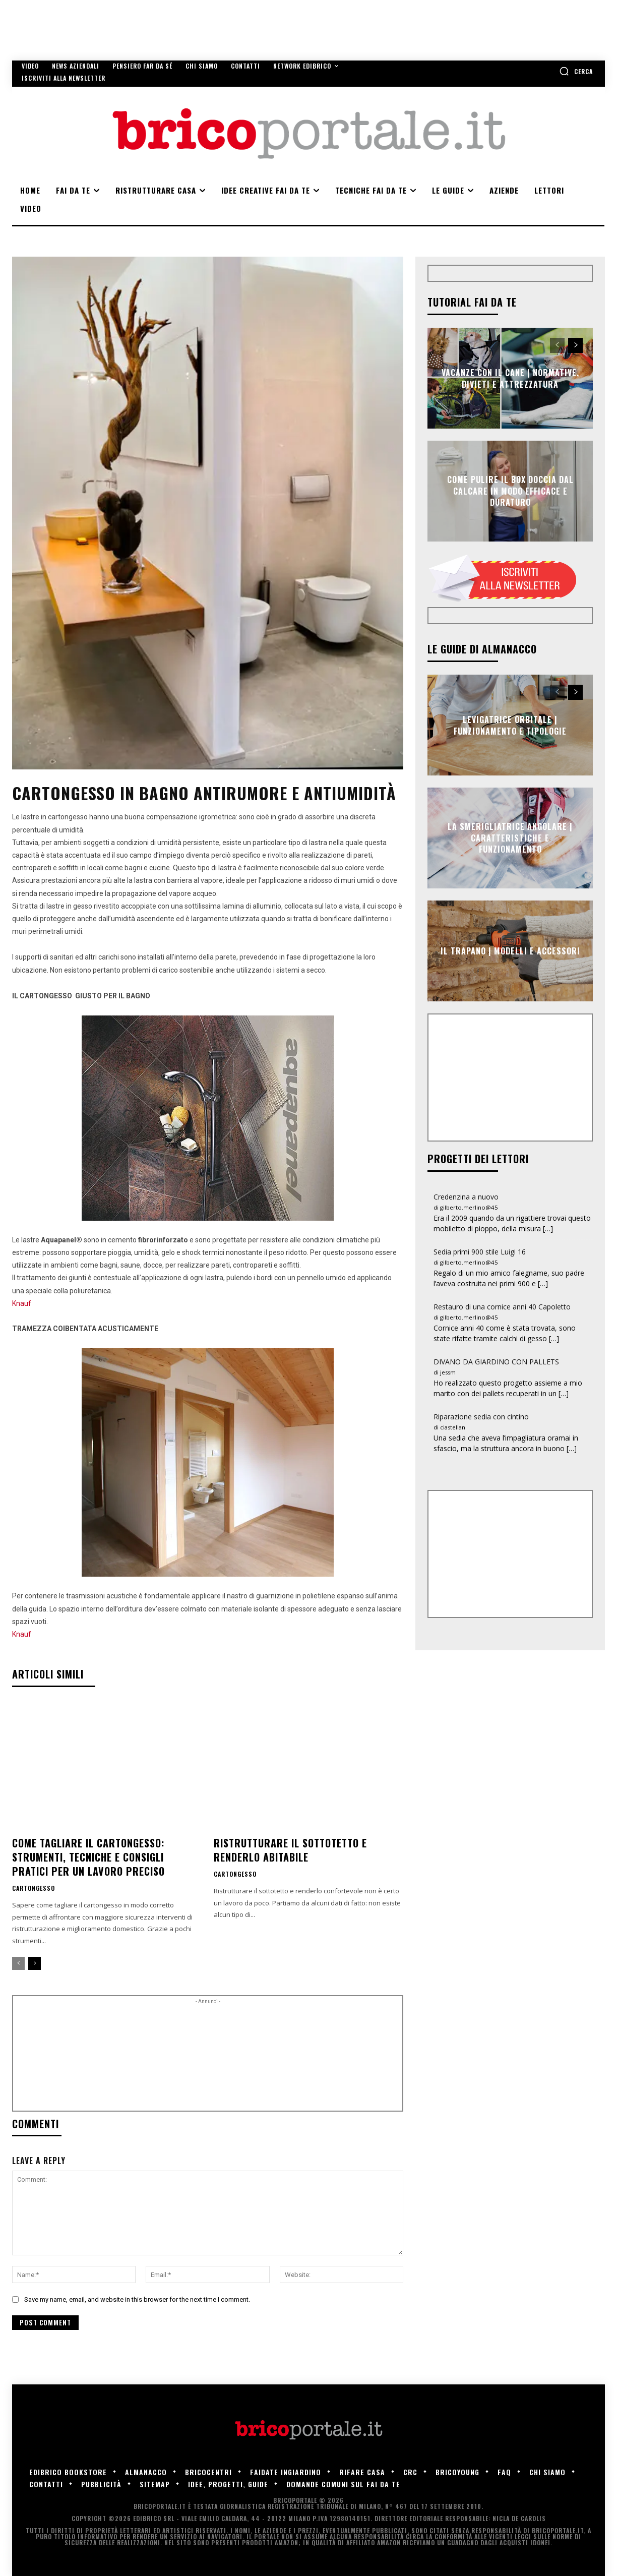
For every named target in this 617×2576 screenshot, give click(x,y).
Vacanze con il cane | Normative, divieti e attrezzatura (510, 378)
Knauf (21, 1303)
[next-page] (34, 1963)
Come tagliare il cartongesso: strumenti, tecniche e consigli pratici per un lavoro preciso (88, 1857)
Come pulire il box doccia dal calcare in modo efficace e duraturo (510, 491)
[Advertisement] (207, 2057)
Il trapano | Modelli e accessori (510, 951)
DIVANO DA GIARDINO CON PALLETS (496, 1361)
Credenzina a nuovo (466, 1197)
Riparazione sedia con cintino (481, 1416)
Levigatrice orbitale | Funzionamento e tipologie (510, 725)
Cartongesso (33, 1888)
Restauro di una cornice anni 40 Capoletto (502, 1306)
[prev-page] (18, 1963)
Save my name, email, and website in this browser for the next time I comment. (137, 2299)
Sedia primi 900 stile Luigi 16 (480, 1251)
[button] (576, 71)
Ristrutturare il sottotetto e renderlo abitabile (290, 1850)
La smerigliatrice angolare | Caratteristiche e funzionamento (510, 838)
